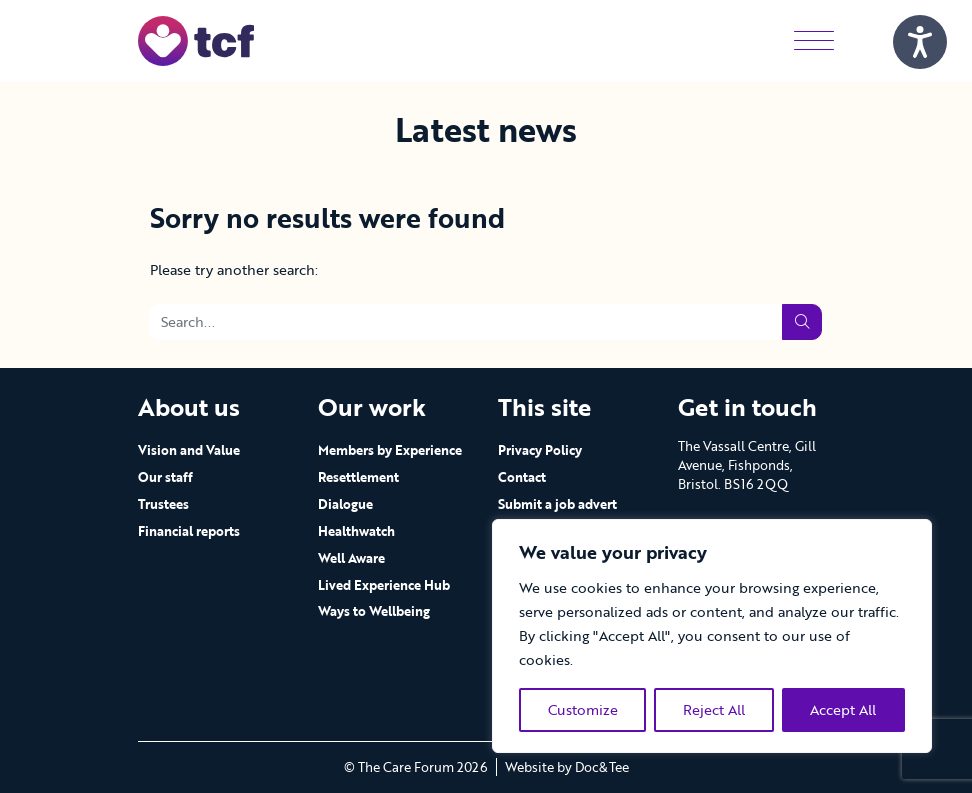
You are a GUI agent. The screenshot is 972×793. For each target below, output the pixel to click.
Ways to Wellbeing (374, 611)
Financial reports (189, 531)
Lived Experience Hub (384, 585)
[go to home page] (196, 39)
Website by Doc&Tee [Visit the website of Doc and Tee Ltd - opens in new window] (567, 767)
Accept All (843, 709)
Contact (522, 477)
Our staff (165, 477)
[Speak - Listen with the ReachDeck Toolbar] (920, 42)
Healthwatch (356, 531)
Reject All (714, 709)
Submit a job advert (557, 504)
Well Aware (351, 558)
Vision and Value (189, 450)
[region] (712, 636)
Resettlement (358, 477)
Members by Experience (390, 450)
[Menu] (814, 40)
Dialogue (345, 504)
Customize (583, 709)
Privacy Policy (540, 450)
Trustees (163, 504)
